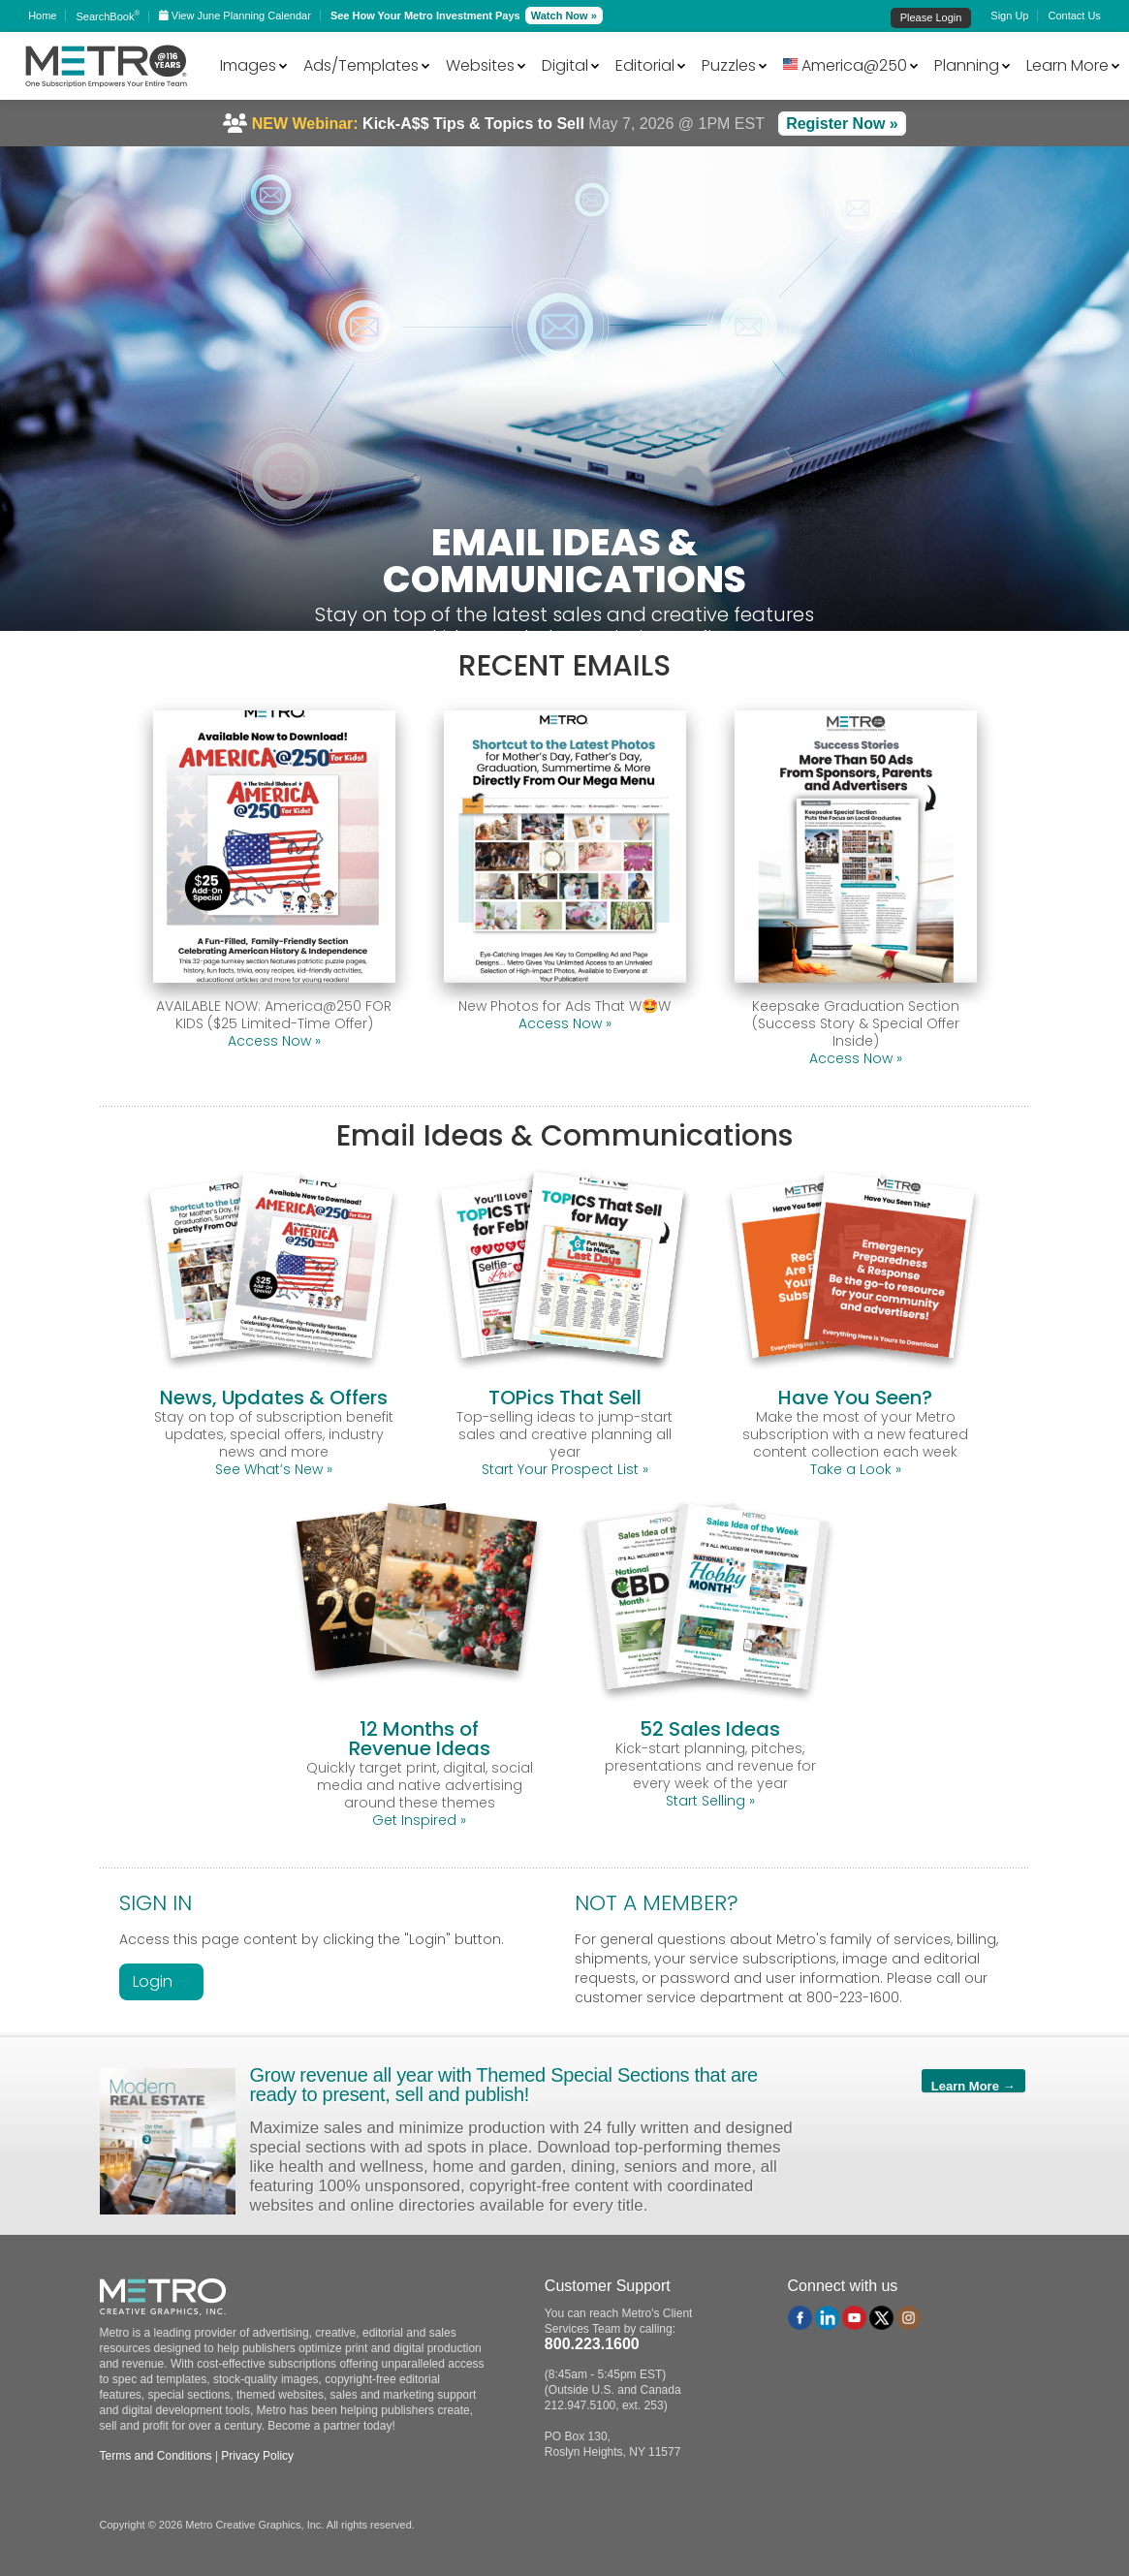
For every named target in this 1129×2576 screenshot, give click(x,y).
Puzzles (729, 65)
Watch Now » (564, 15)
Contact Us (1074, 15)
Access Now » (274, 1041)
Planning (966, 65)
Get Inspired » (419, 1820)
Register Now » (842, 123)
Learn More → (973, 2085)
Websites (480, 65)
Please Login (931, 17)
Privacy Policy (257, 2456)
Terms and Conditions (156, 2456)
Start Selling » (710, 1800)
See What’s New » (273, 1469)
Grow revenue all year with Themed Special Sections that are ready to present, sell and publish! (504, 2084)
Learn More (1067, 65)
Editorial (644, 65)
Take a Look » (855, 1469)
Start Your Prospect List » (565, 1469)
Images (248, 65)
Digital (565, 65)
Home (42, 15)
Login (161, 1981)
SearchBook (108, 16)
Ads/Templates (361, 65)
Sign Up (1009, 15)
